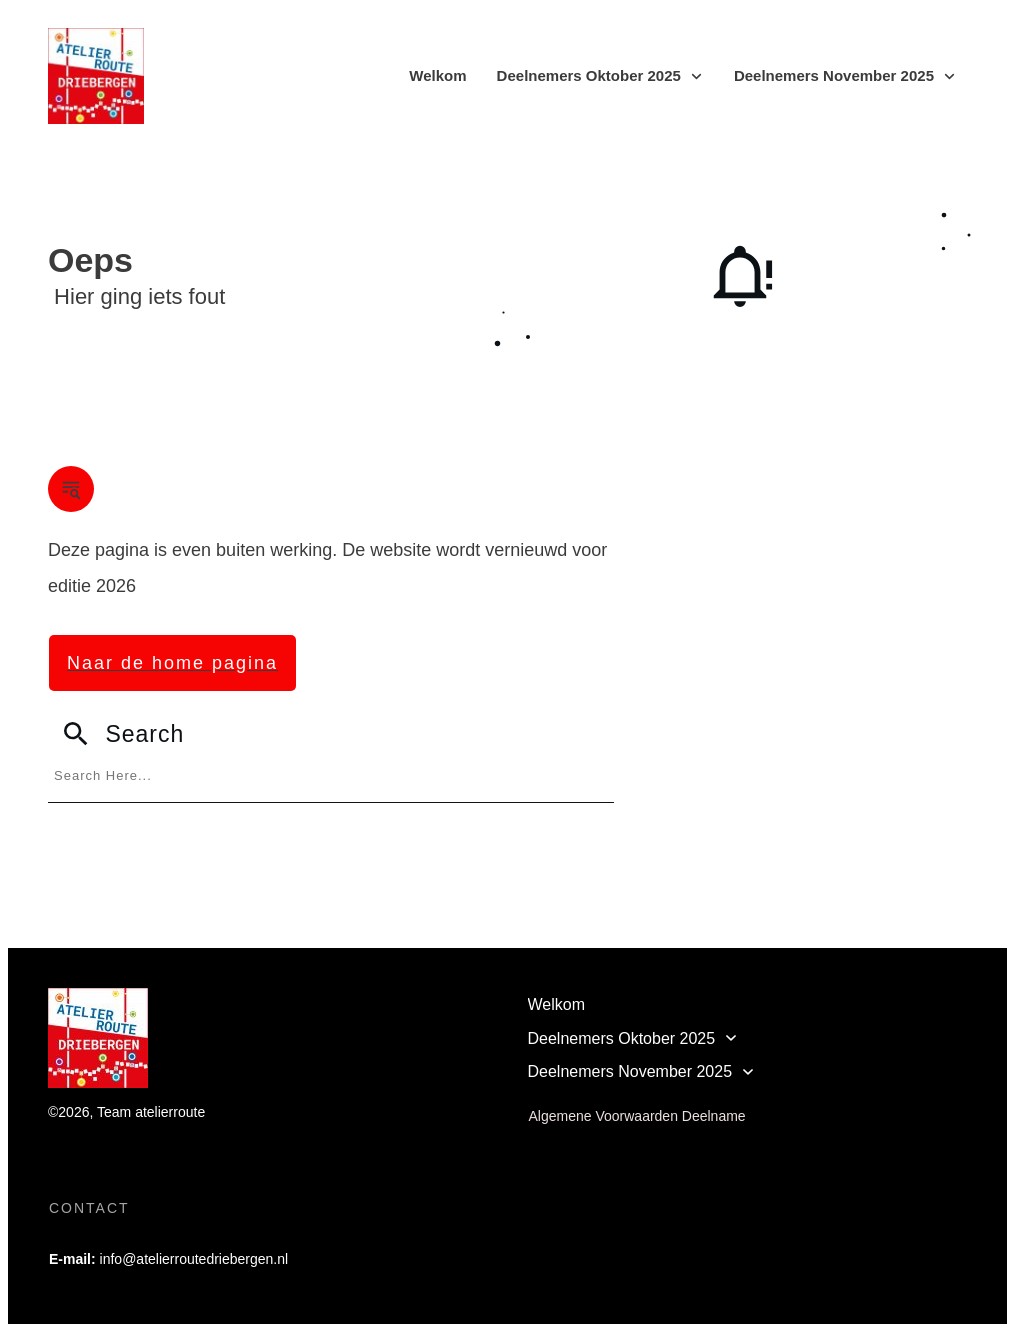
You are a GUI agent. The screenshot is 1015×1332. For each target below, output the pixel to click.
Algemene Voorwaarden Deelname (637, 1116)
